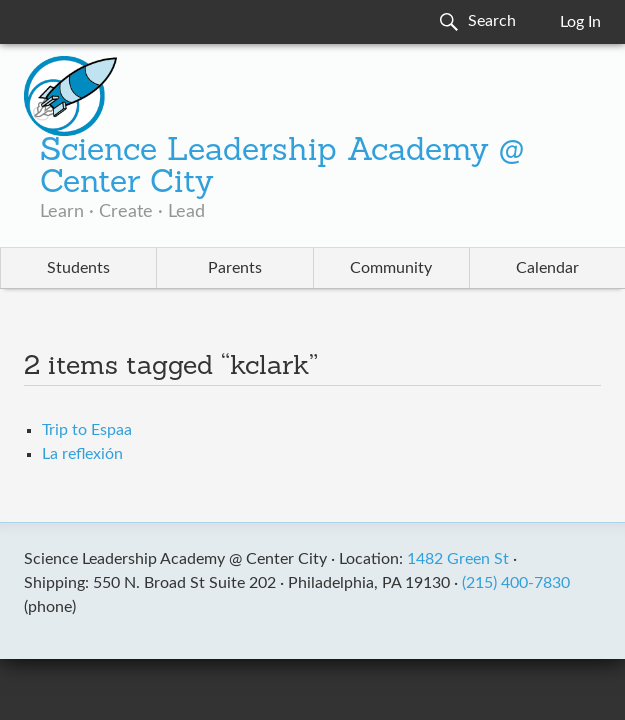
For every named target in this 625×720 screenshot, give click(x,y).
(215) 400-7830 (516, 583)
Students (78, 268)
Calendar (547, 268)
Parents (235, 268)
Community (391, 268)
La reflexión (82, 454)
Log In (580, 22)
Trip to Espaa (87, 430)
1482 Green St (458, 559)
